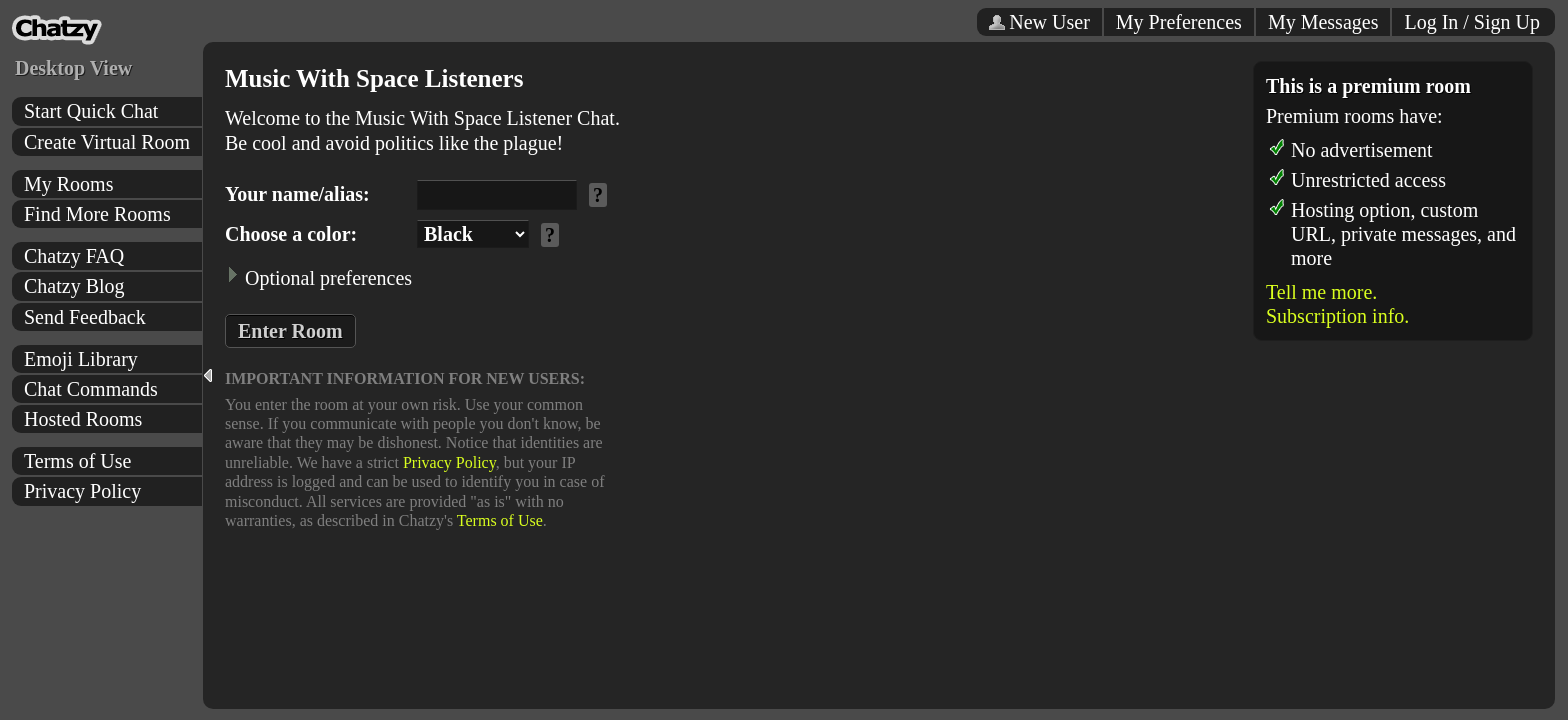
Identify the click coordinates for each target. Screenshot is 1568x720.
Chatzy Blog (74, 286)
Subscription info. (1337, 316)
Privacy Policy (82, 491)
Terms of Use (77, 461)
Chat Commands (91, 389)
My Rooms (68, 184)
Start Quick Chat (91, 111)
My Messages (1323, 22)
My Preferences (1179, 22)
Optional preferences (318, 277)
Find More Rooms (97, 214)
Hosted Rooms (83, 419)
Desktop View (73, 68)
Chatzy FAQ (74, 256)
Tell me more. (1321, 292)
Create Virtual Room (107, 142)
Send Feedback (85, 317)
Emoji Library (81, 359)
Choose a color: (291, 234)
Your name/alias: (297, 194)
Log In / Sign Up (1472, 22)
